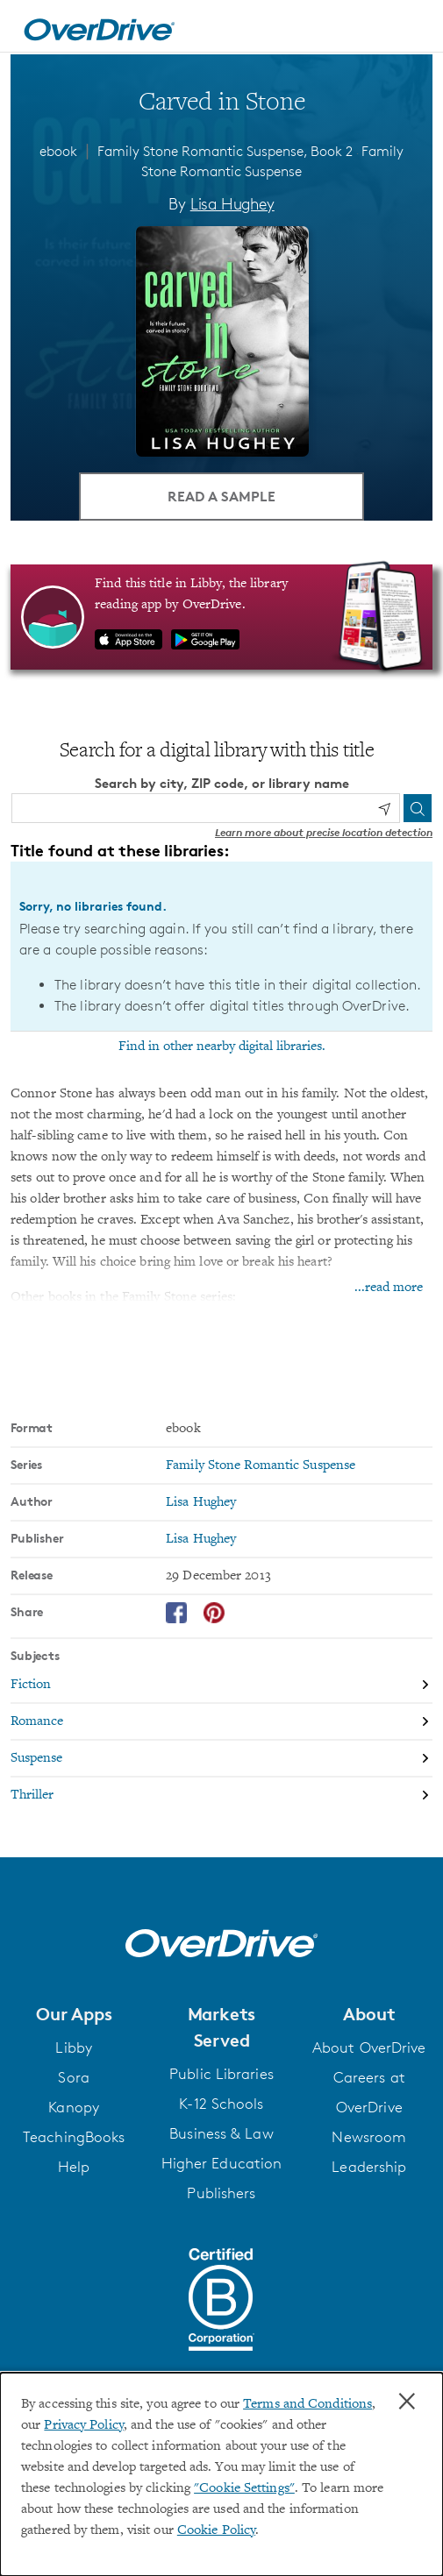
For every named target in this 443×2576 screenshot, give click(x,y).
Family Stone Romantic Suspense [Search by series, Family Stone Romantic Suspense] (260, 1465)
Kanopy (73, 2107)
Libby (73, 2047)
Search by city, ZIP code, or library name (222, 783)
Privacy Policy (83, 2425)
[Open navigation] (410, 28)
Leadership (369, 2166)
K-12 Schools (221, 2103)
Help (73, 2166)
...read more (388, 1288)
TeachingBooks (74, 2137)
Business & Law (221, 2133)
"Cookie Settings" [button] (244, 2488)
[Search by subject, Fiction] (221, 1685)
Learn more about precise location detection (323, 832)
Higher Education (221, 2163)
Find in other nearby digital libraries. (221, 1047)
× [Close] (407, 2401)
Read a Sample (221, 496)
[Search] (418, 808)
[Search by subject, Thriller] (221, 1795)
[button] (74, 2014)
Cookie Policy (216, 2530)
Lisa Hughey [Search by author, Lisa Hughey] (232, 203)
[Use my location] (384, 809)
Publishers (221, 2193)
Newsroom (369, 2137)
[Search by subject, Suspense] (221, 1759)
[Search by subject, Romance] (221, 1722)
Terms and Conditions (307, 2404)
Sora (73, 2077)
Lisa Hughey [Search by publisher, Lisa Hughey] (201, 1539)
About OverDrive (369, 2047)
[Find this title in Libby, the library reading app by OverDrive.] (221, 617)
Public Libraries (221, 2074)
